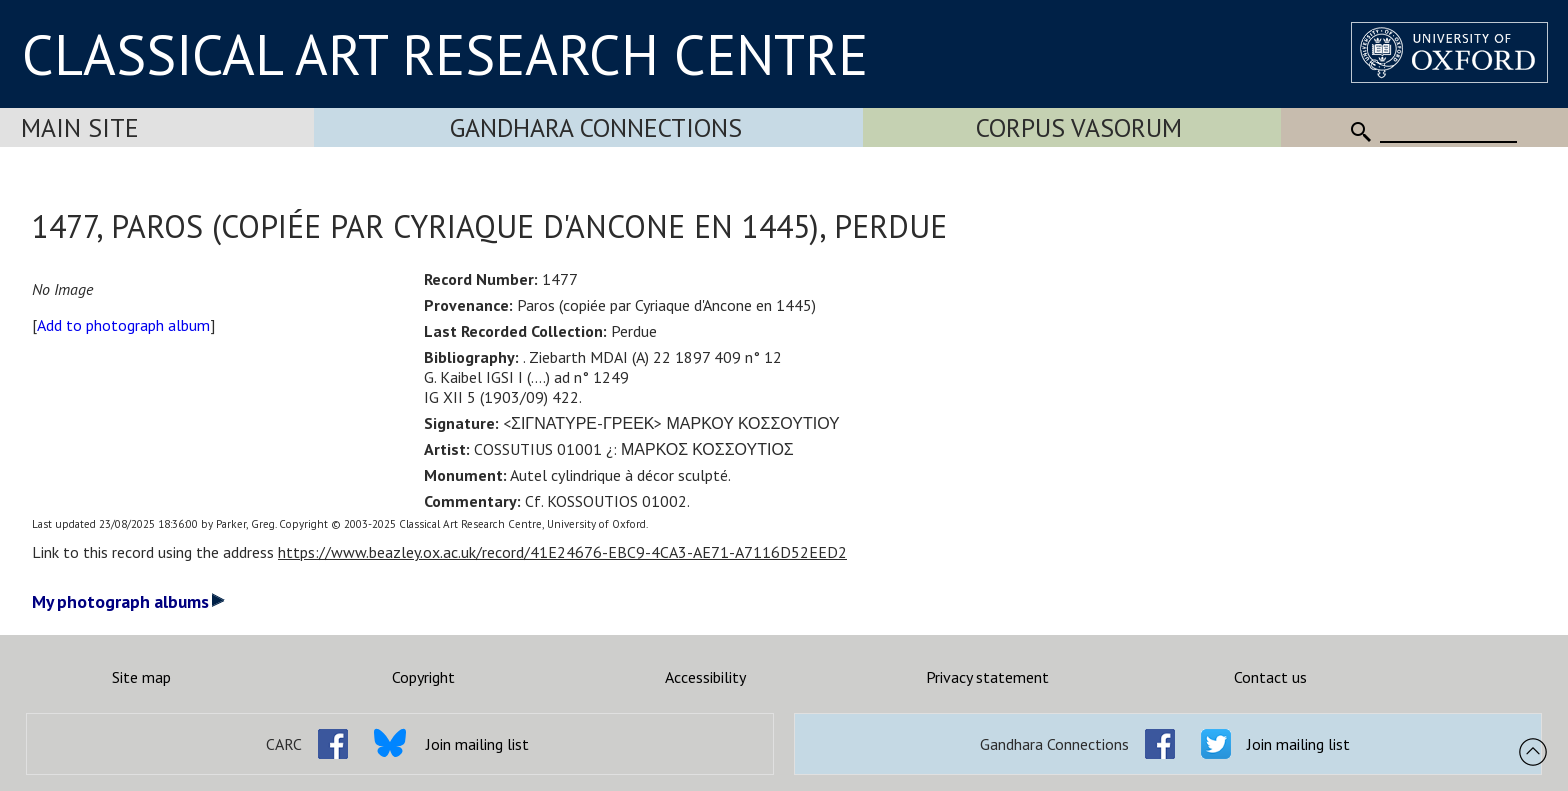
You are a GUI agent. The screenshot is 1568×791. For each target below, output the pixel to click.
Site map (141, 677)
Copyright (423, 677)
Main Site (80, 127)
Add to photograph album (123, 325)
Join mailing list (477, 744)
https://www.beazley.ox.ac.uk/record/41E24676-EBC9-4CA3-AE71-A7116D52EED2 (562, 552)
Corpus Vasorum (1079, 127)
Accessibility (705, 677)
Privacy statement (987, 677)
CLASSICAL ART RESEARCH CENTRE (445, 54)
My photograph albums (128, 601)
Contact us (1270, 677)
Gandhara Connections (596, 127)
